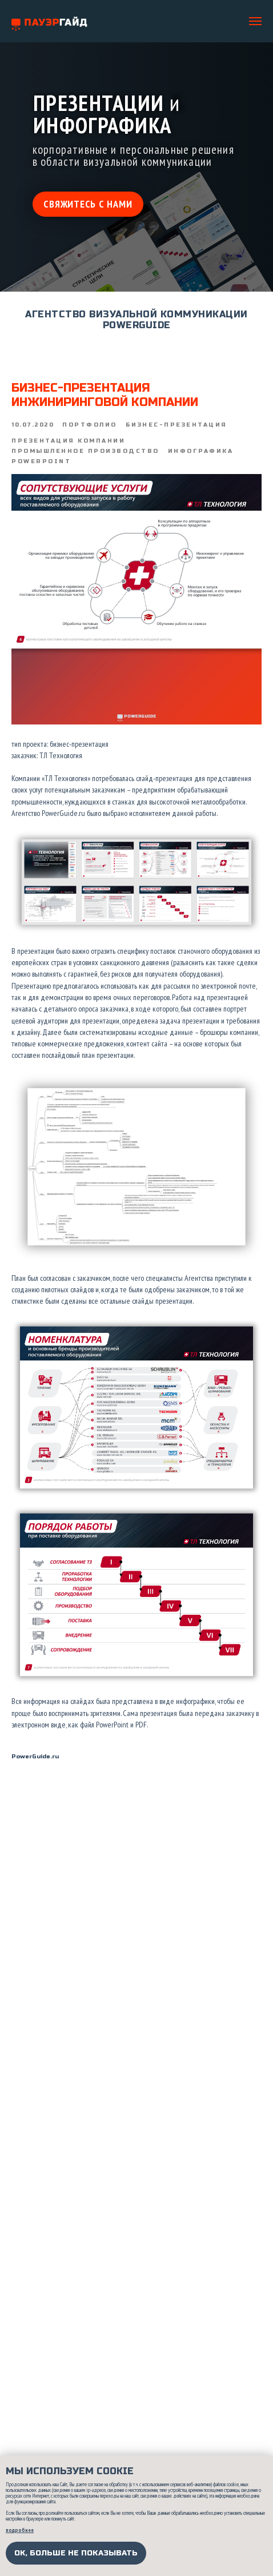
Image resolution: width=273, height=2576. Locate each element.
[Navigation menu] (255, 21)
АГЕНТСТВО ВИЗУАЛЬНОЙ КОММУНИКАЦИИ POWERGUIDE (136, 320)
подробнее (20, 2530)
